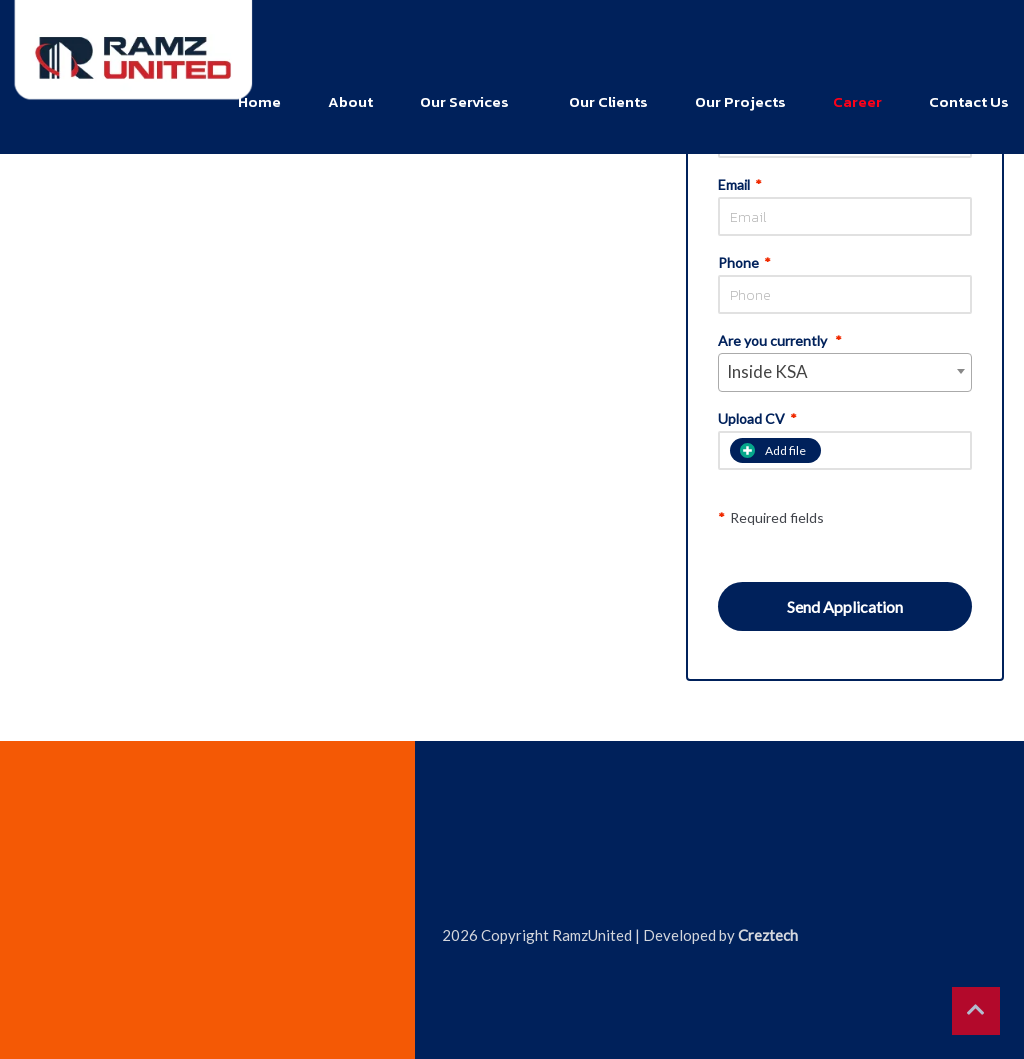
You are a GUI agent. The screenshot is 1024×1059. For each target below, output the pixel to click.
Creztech (768, 935)
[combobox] (845, 372)
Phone (744, 263)
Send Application (845, 606)
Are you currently (780, 341)
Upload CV (757, 419)
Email (740, 185)
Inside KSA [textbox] (767, 371)
